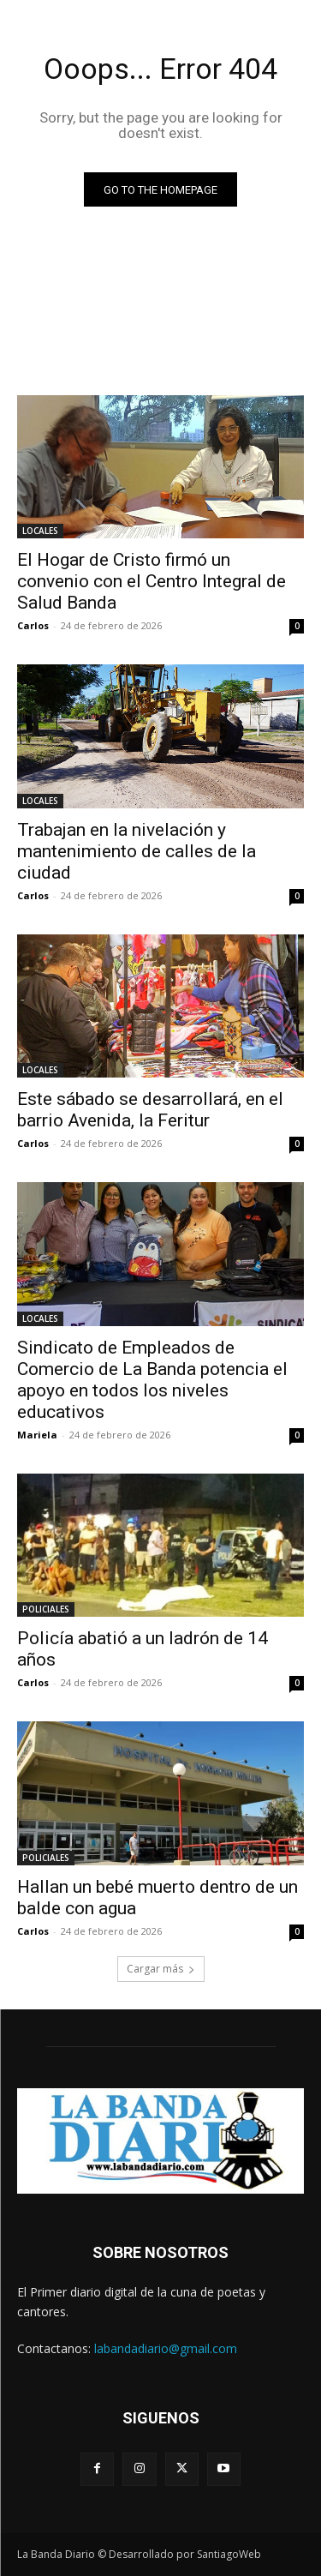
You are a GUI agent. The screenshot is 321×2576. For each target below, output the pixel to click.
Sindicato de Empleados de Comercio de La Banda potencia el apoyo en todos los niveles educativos (152, 1379)
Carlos (33, 625)
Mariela (37, 1434)
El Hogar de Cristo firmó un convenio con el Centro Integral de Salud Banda (151, 581)
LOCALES (40, 531)
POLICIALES (45, 1609)
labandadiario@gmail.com (165, 2348)
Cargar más (161, 1968)
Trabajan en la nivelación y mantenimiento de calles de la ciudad (136, 851)
